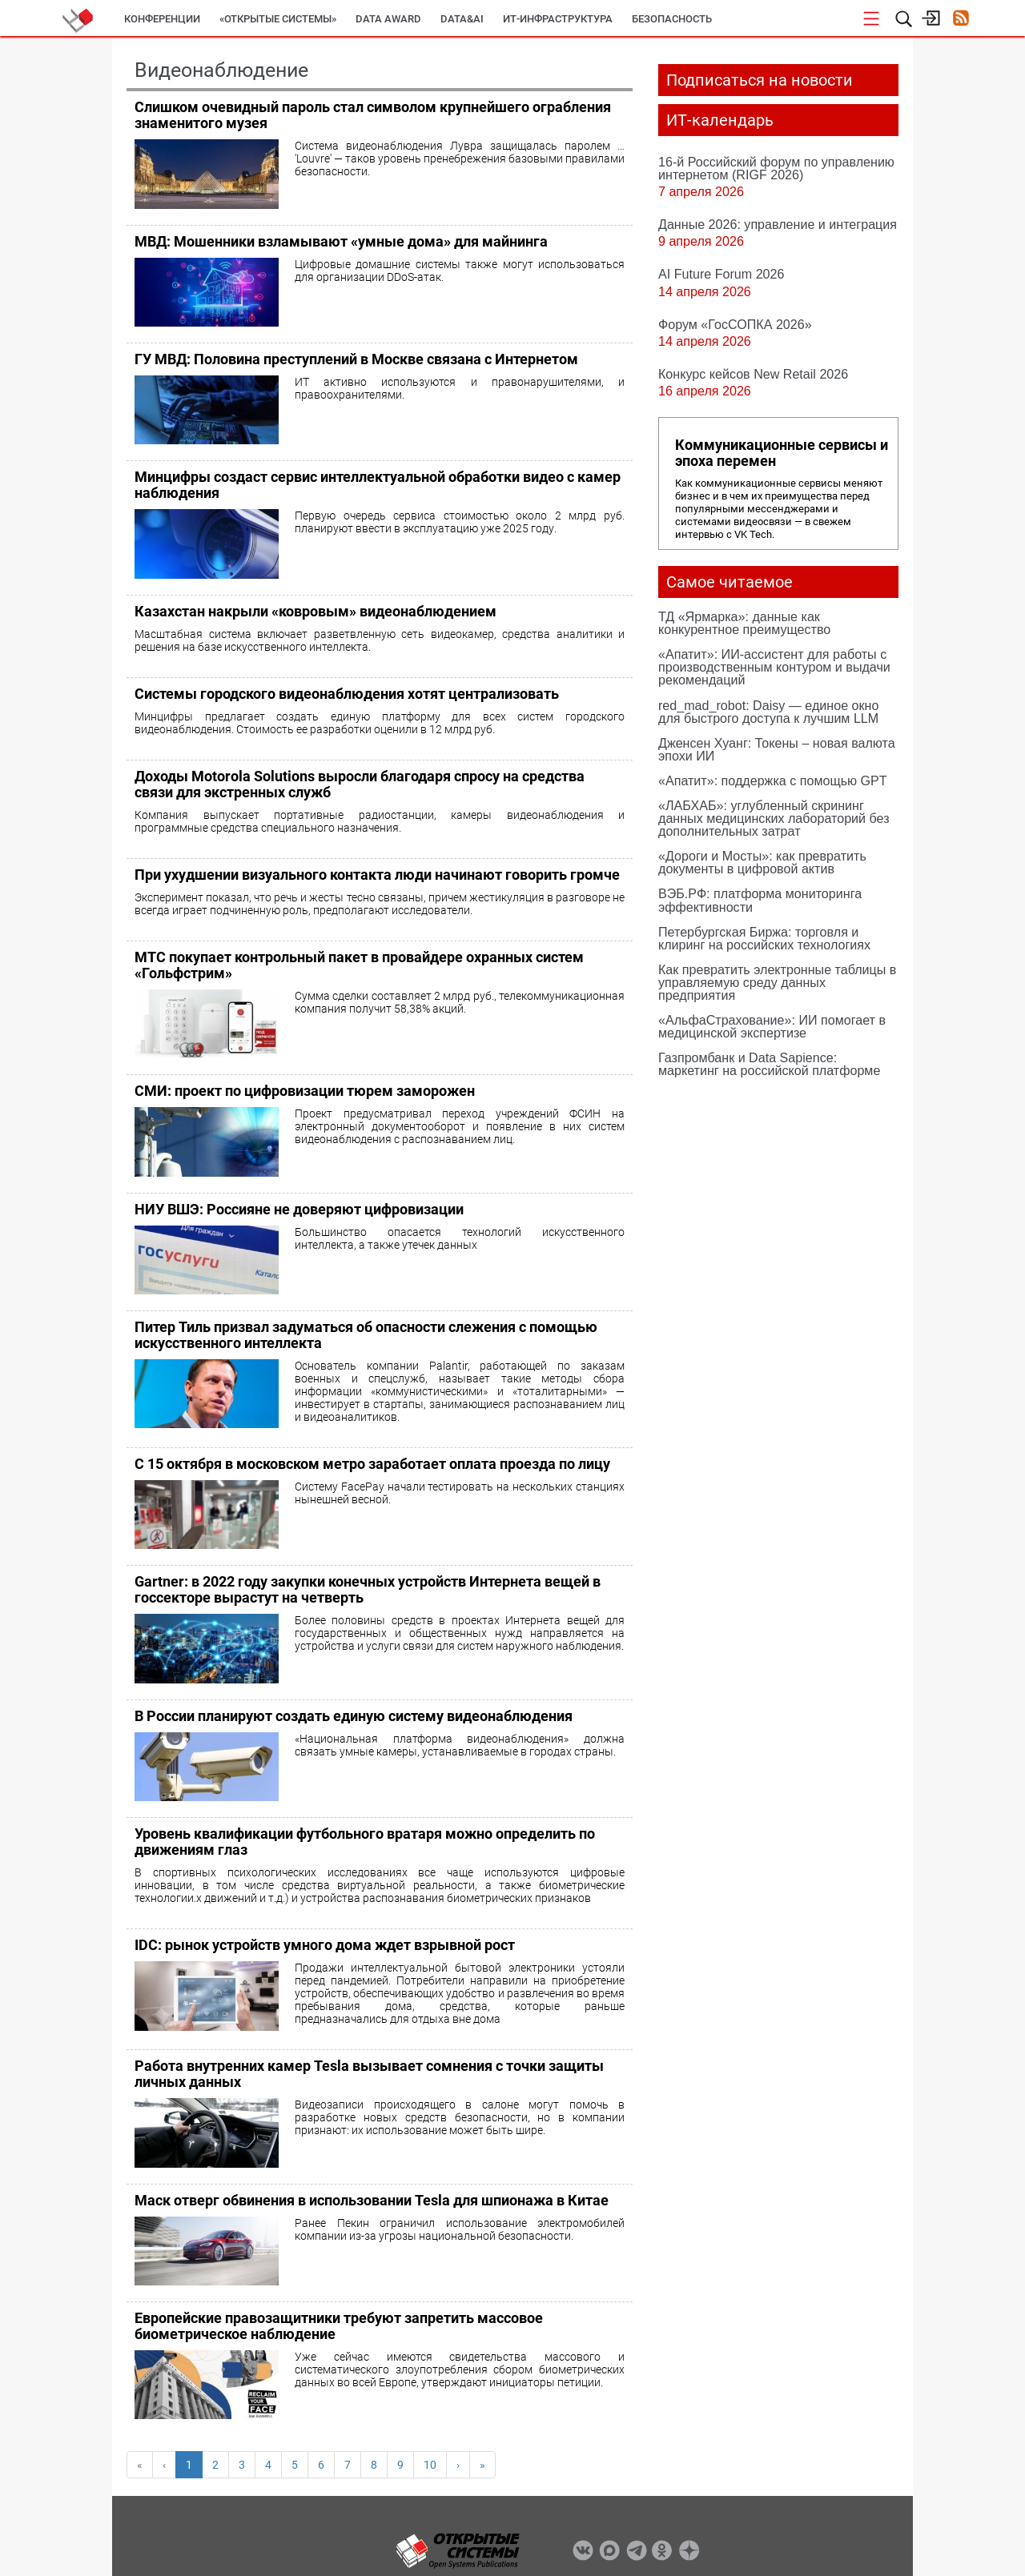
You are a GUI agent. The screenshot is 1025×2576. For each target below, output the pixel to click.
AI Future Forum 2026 (721, 274)
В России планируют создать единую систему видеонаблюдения (354, 1715)
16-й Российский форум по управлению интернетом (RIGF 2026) (776, 168)
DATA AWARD (388, 19)
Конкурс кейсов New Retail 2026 (753, 374)
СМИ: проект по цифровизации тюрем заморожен (305, 1090)
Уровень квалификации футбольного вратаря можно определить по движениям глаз (365, 1841)
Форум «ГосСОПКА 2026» (735, 324)
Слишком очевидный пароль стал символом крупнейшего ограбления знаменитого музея (373, 114)
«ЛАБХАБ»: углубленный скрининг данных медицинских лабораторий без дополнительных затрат (774, 818)
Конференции (162, 19)
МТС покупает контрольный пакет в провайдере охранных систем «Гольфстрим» (359, 965)
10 (430, 2464)
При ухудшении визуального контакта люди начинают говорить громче (377, 874)
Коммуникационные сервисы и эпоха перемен (781, 453)
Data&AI (462, 19)
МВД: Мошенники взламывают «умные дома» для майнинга (341, 241)
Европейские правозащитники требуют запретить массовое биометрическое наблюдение (339, 2325)
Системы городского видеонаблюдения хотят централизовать (347, 693)
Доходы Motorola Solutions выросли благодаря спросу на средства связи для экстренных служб (360, 784)
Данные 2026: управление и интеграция (777, 224)
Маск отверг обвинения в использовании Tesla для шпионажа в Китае (372, 2200)
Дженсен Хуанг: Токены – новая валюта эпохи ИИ (776, 749)
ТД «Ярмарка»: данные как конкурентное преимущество (744, 622)
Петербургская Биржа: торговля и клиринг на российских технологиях (764, 938)
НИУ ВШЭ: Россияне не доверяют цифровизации (299, 1209)
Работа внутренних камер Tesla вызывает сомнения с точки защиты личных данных (369, 2073)
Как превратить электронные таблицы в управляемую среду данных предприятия (777, 982)
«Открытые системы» (277, 19)
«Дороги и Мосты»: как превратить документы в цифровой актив (762, 862)
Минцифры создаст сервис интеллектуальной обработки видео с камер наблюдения (378, 484)
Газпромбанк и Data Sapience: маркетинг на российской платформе (769, 1063)
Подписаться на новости (759, 80)
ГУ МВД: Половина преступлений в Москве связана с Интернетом (356, 359)
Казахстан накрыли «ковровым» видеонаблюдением (315, 611)
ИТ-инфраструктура (558, 19)
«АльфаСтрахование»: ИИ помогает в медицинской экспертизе (772, 1026)
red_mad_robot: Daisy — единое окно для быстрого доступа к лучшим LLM (768, 711)
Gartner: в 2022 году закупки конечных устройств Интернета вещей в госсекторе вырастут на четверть (368, 1589)
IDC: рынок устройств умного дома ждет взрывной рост (325, 1944)
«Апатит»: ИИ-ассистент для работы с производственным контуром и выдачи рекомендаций (774, 667)
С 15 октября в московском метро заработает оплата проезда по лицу (372, 1463)
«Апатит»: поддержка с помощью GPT (772, 780)
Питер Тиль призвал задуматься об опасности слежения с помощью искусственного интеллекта (366, 1334)
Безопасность (672, 19)
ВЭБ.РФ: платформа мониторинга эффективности (760, 899)
